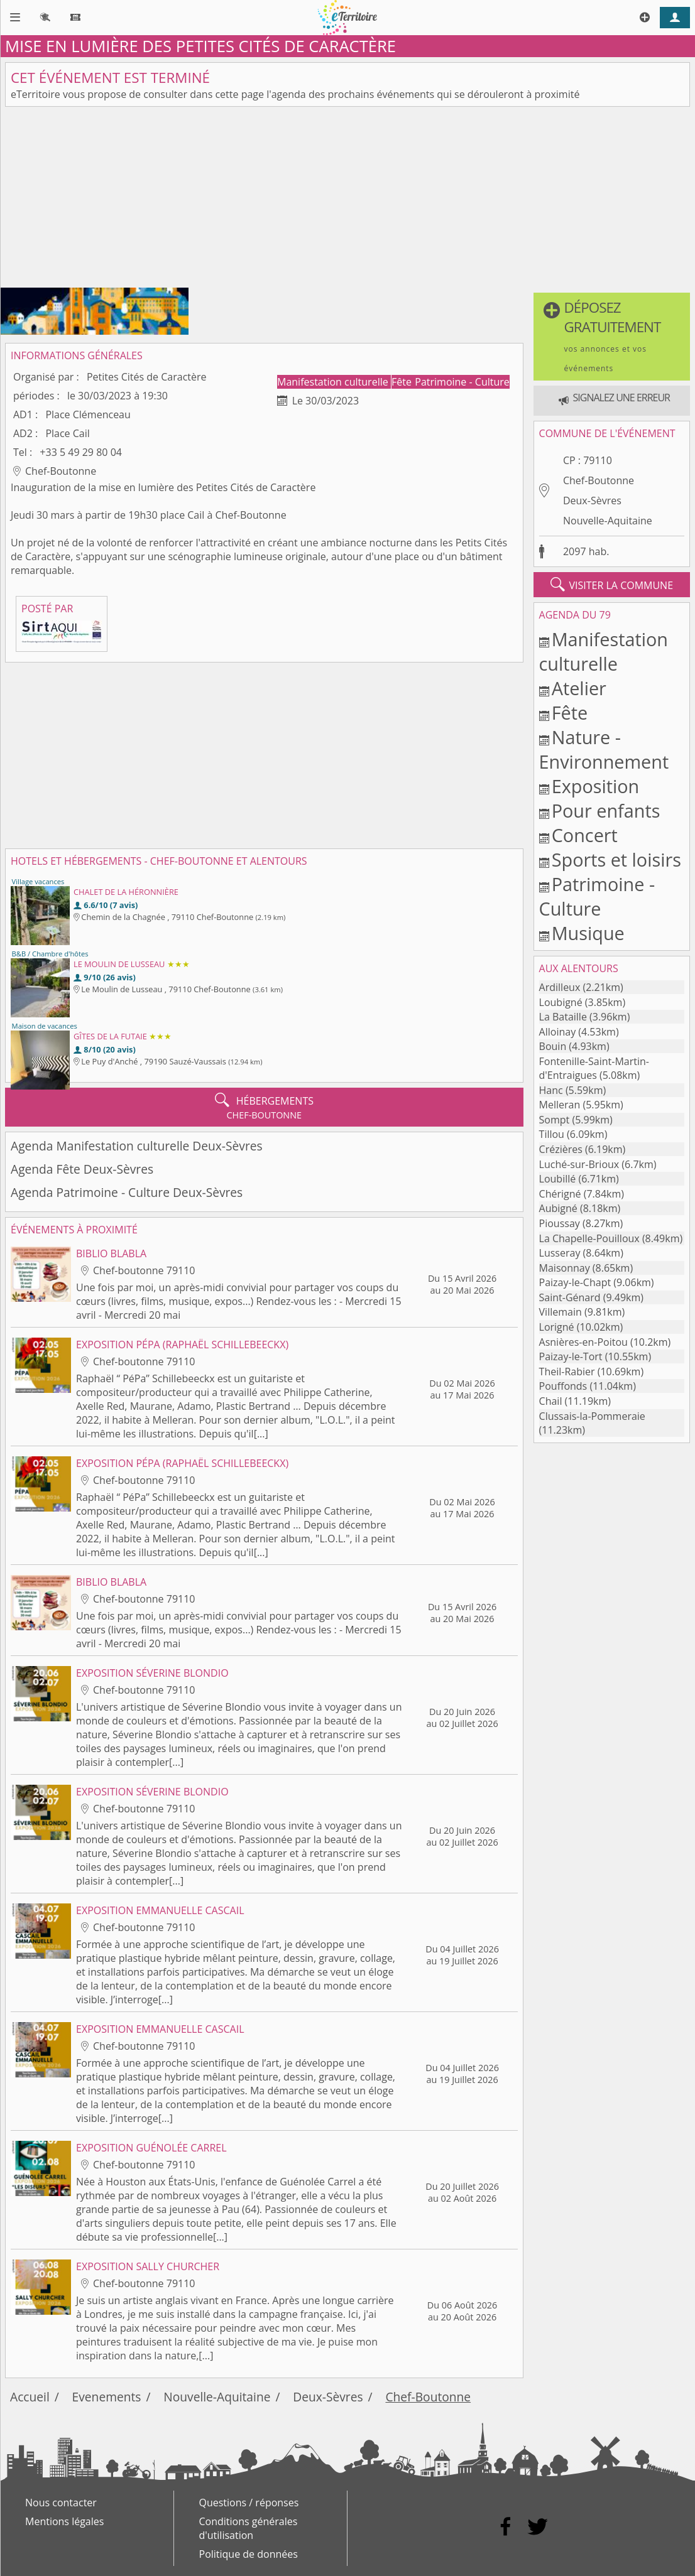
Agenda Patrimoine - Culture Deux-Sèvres (127, 1192)
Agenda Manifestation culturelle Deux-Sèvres (137, 1145)
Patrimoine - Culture (462, 382)
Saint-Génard (570, 1297)
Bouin (553, 1046)
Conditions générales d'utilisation (248, 2528)
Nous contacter (61, 2502)
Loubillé (557, 1179)
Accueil (30, 2396)
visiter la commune (612, 584)
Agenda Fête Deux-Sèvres (82, 1169)
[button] (611, 337)
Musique (588, 933)
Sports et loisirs (616, 859)
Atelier (579, 688)
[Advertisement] (347, 200)
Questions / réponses (249, 2502)
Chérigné (560, 1194)
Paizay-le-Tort (571, 1356)
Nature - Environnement (604, 749)
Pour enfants (606, 810)
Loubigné (561, 1002)
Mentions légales (64, 2521)
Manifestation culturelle (334, 382)
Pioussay (559, 1223)
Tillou (551, 1134)
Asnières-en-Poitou (583, 1342)
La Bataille (563, 1017)
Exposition (596, 786)
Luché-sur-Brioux (579, 1164)
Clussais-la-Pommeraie (592, 1416)
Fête (402, 382)
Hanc (551, 1090)
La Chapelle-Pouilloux (589, 1238)
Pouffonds (563, 1386)
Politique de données (248, 2554)
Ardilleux (560, 987)
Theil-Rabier (567, 1371)
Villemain (560, 1312)
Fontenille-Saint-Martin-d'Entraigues (594, 1068)
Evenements (106, 2396)
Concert (585, 835)
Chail (550, 1401)
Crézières (561, 1149)
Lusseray (560, 1253)
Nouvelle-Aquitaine (607, 521)
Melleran (560, 1105)
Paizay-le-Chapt (575, 1282)
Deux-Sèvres (592, 500)
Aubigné (558, 1208)
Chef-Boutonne (598, 480)
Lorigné (556, 1327)
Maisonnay (564, 1268)
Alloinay (557, 1032)
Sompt (554, 1120)
